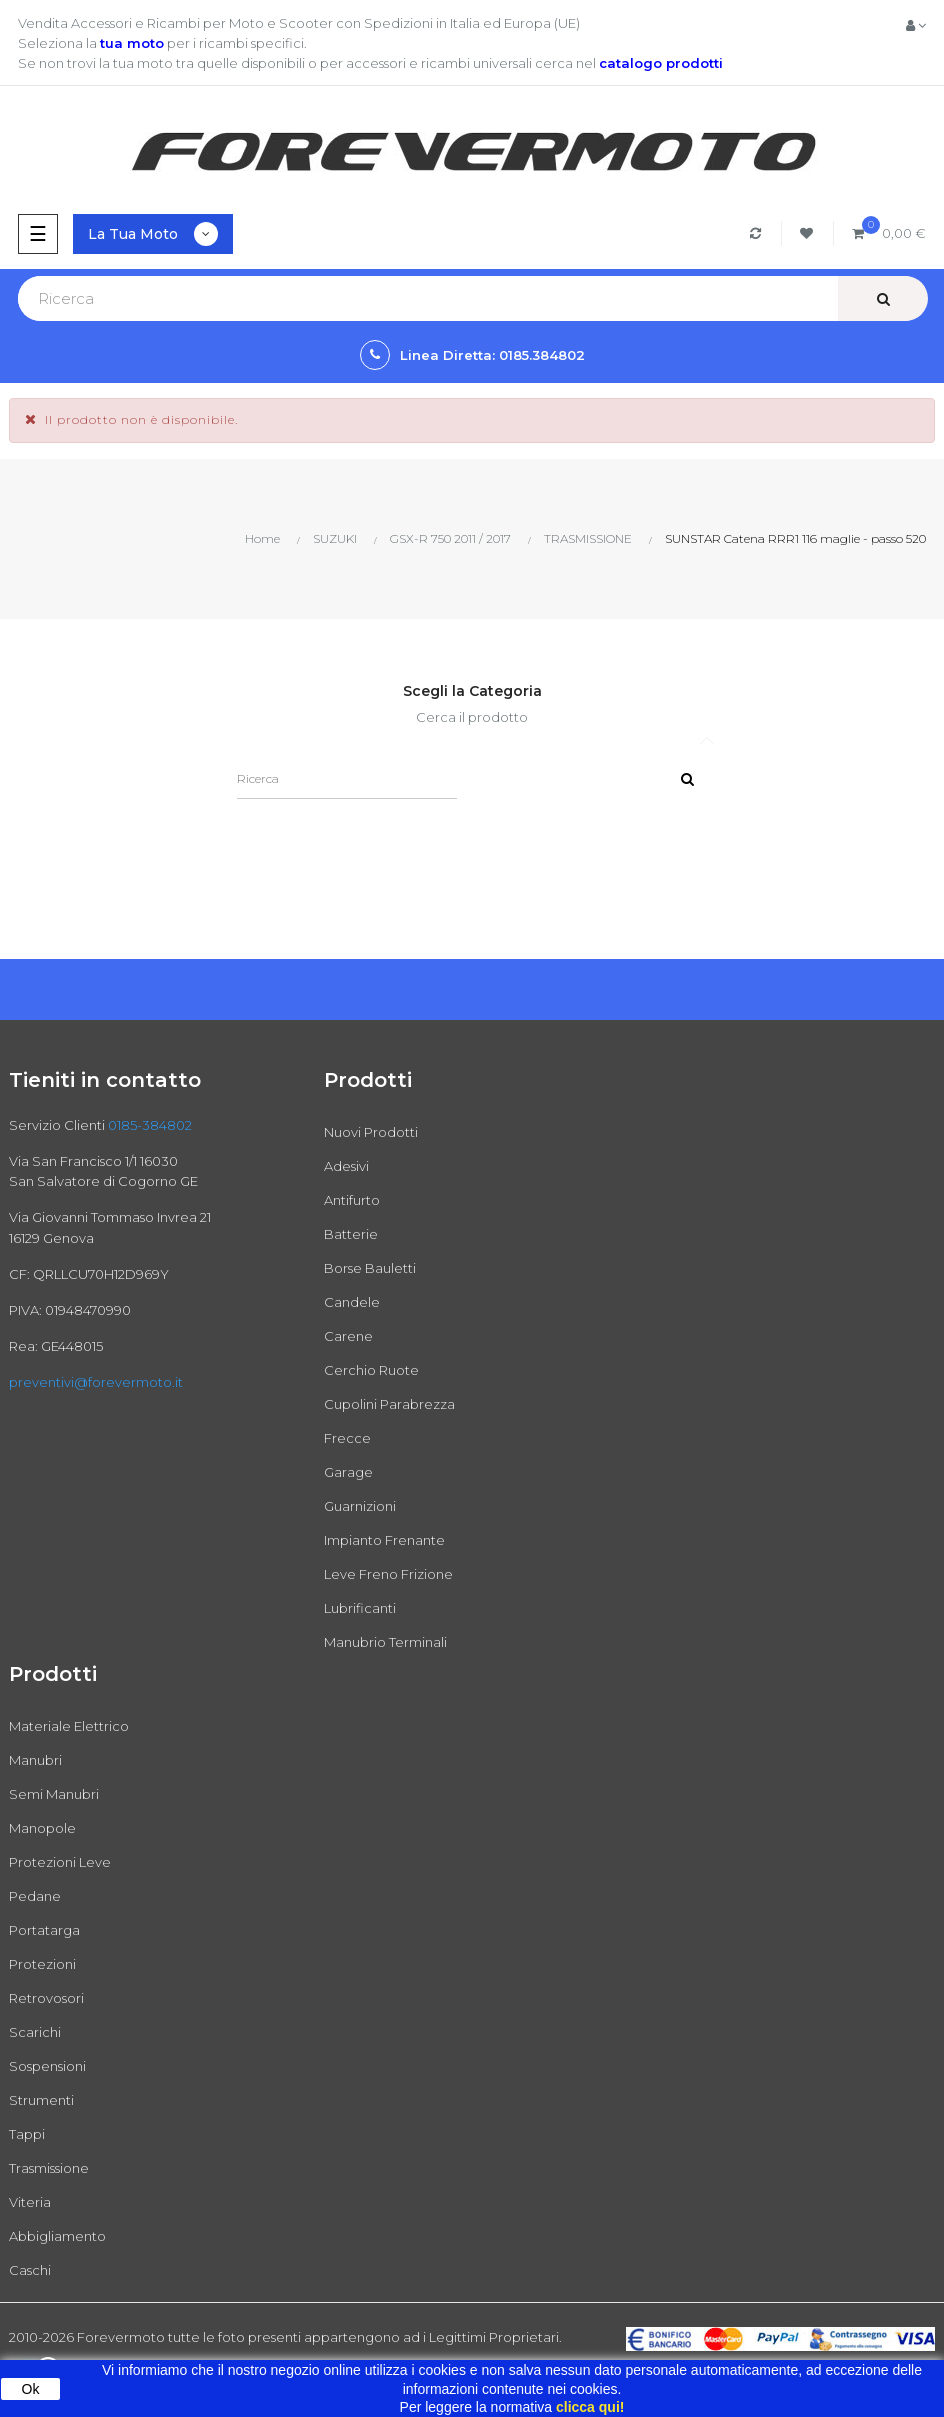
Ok (31, 2389)
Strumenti (41, 2100)
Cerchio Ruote (371, 1370)
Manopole (42, 1828)
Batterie (351, 1234)
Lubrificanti (360, 1608)
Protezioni (42, 1964)
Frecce (347, 1438)
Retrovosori (46, 1998)
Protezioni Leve (60, 1862)
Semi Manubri (54, 1794)
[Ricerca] (347, 779)
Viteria (30, 2202)
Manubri (35, 1760)
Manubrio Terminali (385, 1642)
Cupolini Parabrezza (389, 1404)
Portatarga (44, 1930)
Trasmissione (49, 2168)
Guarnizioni (360, 1506)
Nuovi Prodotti (371, 1132)
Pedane (35, 1896)
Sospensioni (47, 2066)
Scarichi (35, 2032)
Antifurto (352, 1200)
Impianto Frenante (384, 1540)
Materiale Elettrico (69, 1726)
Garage (348, 1472)
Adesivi (346, 1166)
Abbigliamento (57, 2236)
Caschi (30, 2270)
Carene (348, 1336)
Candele (352, 1302)
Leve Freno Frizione (388, 1574)
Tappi (27, 2134)
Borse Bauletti (370, 1268)
